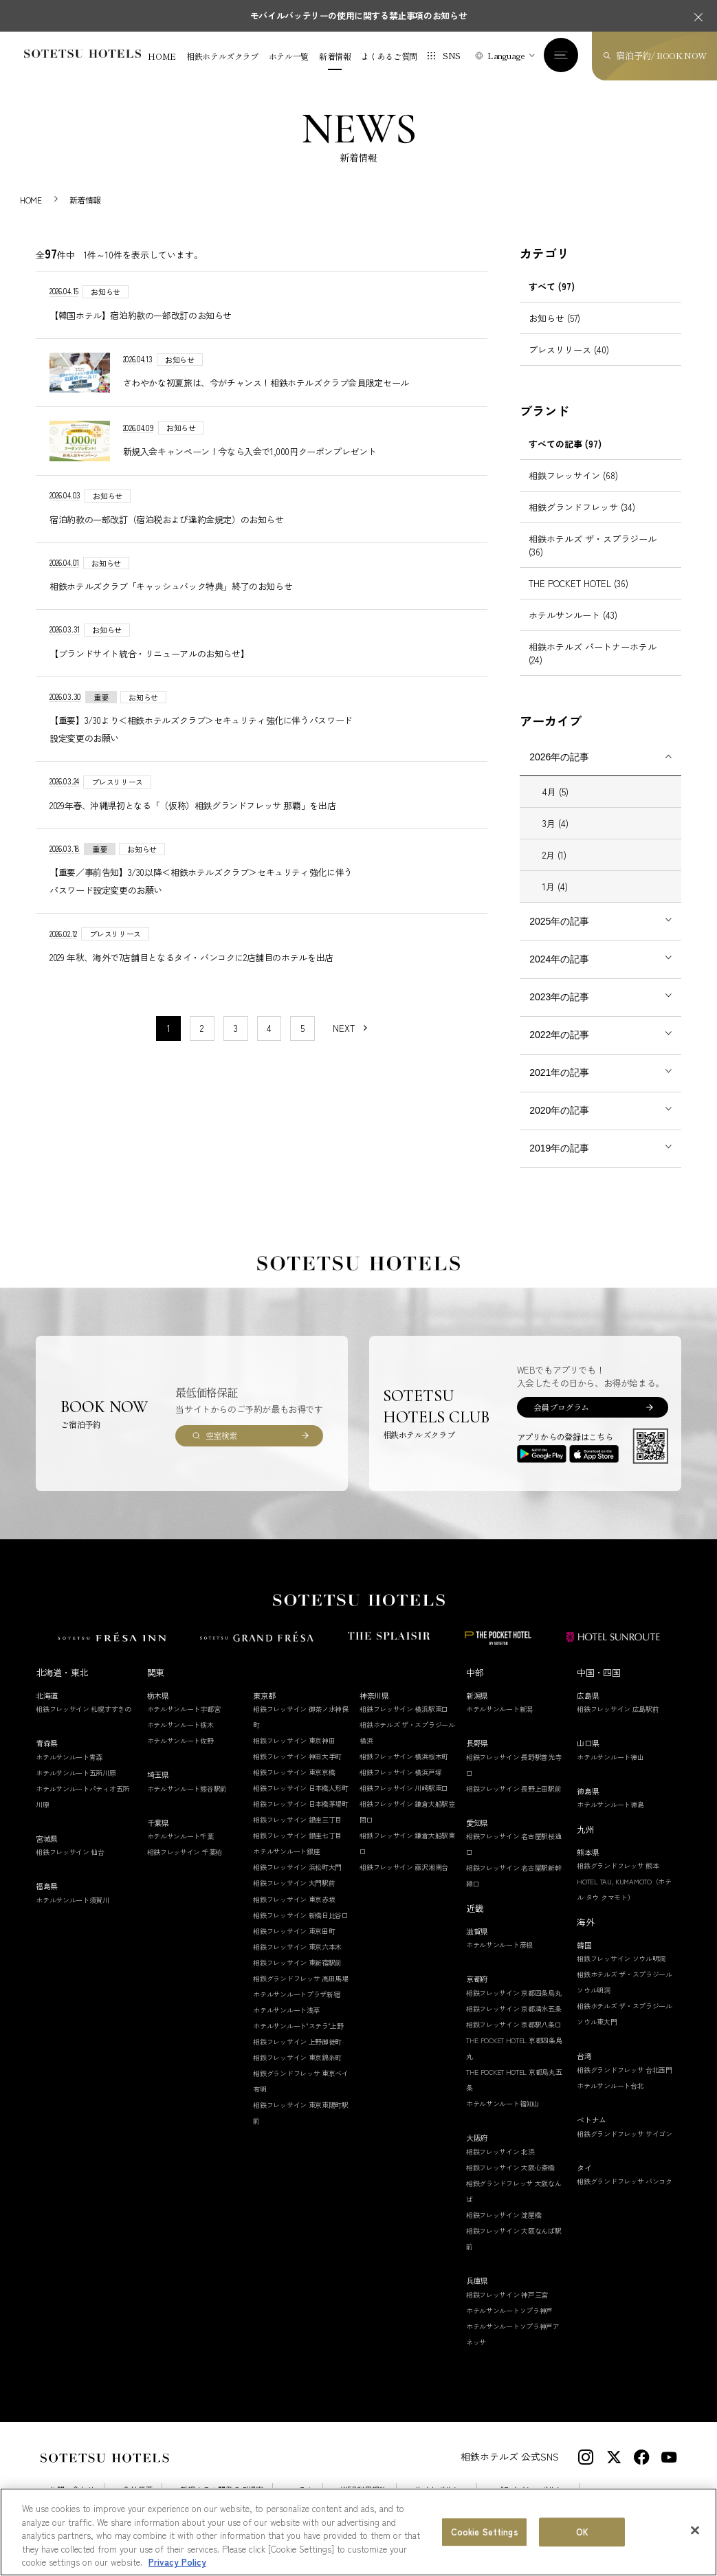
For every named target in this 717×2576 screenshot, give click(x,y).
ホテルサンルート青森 (69, 1757)
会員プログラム (561, 1407)
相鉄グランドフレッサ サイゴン (624, 2133)
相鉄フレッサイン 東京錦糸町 (297, 2057)
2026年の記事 (559, 756)
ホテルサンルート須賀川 (72, 1900)
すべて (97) (552, 286)
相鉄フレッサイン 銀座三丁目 (297, 1819)
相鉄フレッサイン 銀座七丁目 (297, 1835)
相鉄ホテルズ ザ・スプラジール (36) (593, 545)
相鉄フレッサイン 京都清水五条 (514, 2008)
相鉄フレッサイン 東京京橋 (294, 1772)
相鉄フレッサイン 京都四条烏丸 (514, 1993)
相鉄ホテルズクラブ (222, 56)
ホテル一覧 (289, 56)
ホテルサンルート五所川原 (75, 1773)
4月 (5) (555, 791)
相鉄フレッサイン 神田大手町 (297, 1756)
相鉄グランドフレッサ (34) (582, 507)
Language (506, 55)
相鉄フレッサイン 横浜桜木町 (404, 1756)
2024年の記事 (559, 959)
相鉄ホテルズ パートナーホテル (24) (593, 653)
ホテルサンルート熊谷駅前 (187, 1788)
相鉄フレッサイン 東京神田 (294, 1740)
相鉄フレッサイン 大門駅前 (294, 1883)
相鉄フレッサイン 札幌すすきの (83, 1709)
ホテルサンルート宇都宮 (184, 1709)
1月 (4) (555, 886)
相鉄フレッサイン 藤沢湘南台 (404, 1867)
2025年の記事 (559, 921)
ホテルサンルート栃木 (180, 1724)
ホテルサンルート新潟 (499, 1709)
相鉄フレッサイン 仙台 (70, 1852)
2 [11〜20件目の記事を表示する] (201, 1028)
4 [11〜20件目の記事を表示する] (269, 1028)
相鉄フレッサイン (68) (573, 475)
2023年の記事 (559, 996)
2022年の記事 (559, 1034)
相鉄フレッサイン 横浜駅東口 (404, 1709)
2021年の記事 (559, 1072)
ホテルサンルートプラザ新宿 (296, 1994)
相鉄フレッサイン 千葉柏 (184, 1852)
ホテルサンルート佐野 (180, 1740)
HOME (162, 56)
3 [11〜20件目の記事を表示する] (236, 1028)
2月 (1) (554, 854)
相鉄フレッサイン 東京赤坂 (294, 1899)
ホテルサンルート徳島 (610, 1804)
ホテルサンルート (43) (573, 614)
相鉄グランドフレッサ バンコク (624, 2181)
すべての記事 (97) (565, 443)
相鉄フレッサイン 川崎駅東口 (404, 1788)
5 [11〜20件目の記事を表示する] (302, 1028)
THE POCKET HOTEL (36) (578, 583)
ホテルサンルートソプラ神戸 (509, 2310)
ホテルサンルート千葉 (180, 1836)
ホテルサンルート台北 (610, 2085)
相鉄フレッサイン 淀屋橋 (503, 2215)
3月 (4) (555, 823)
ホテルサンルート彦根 (499, 1944)
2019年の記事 (559, 1148)
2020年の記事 (559, 1110)
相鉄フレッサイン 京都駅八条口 (514, 2024)
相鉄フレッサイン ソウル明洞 (621, 1958)
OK (582, 2531)
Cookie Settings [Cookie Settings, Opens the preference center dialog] (484, 2531)
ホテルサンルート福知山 (503, 2103)
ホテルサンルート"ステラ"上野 (298, 2026)
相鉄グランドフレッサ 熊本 (618, 1865)
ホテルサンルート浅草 (286, 2010)
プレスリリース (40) (569, 349)
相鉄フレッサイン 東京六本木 (297, 1946)
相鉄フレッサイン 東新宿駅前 (297, 1962)
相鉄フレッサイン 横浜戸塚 (400, 1772)
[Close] (695, 2531)
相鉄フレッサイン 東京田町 (294, 1931)
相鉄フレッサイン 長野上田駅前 (514, 1788)
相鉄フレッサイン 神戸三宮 (507, 2294)
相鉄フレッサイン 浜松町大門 (297, 1867)
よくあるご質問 (389, 56)
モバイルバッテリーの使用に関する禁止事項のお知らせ (358, 15)
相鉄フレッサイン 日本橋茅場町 (301, 1803)
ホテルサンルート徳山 (610, 1757)
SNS (452, 55)
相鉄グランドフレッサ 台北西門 (624, 2070)
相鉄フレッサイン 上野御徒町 (297, 2041)
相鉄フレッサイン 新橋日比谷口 (301, 1915)
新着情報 (335, 56)
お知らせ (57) (554, 317)
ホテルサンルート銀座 (286, 1851)
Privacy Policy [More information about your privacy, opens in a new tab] (177, 2562)
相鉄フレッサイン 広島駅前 (618, 1709)
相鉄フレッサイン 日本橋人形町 (301, 1788)
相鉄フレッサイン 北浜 (500, 2151)
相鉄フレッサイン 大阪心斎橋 (510, 2167)
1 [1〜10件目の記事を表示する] (168, 1028)
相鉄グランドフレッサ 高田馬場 (301, 1978)
